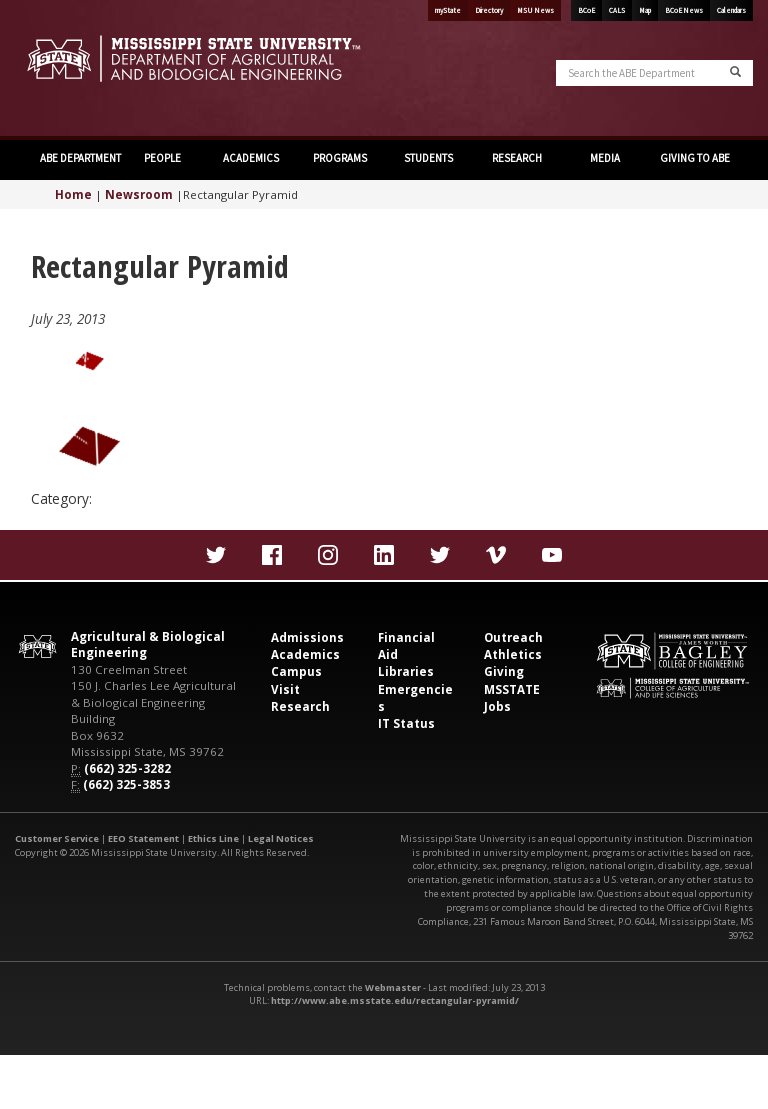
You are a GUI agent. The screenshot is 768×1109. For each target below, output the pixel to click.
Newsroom (139, 194)
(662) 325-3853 (126, 784)
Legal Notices (281, 838)
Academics (305, 654)
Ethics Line (213, 838)
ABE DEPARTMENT (79, 158)
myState (448, 10)
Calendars (731, 10)
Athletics (513, 654)
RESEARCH (517, 158)
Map (645, 10)
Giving (504, 671)
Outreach (513, 637)
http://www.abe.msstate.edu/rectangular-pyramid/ (395, 1000)
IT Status (406, 723)
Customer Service (57, 838)
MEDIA (605, 158)
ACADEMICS (251, 158)
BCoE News (684, 10)
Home (73, 194)
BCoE (586, 10)
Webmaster (393, 987)
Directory (489, 10)
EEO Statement (143, 838)
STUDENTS (428, 158)
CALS (617, 10)
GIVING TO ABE (695, 158)
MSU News (535, 10)
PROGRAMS (340, 158)
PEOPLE (162, 158)
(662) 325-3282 (127, 768)
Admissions (307, 637)
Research (300, 706)
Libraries (406, 671)
